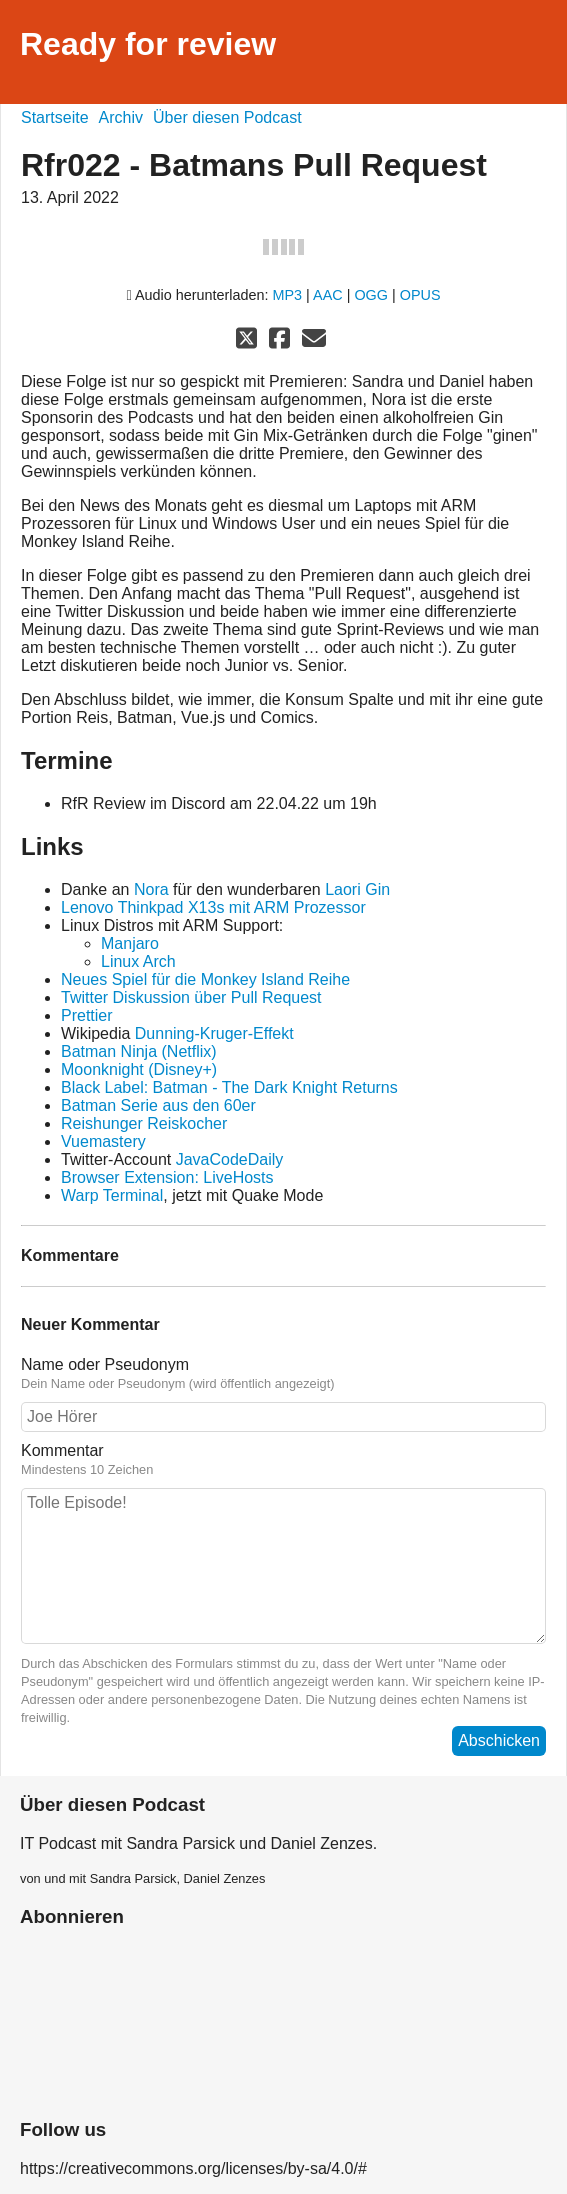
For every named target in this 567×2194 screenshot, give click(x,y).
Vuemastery (103, 1141)
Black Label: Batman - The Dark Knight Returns (229, 1087)
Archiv (121, 117)
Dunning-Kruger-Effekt (214, 1033)
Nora (151, 889)
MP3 (288, 295)
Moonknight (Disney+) (139, 1069)
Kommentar (283, 1460)
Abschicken (499, 1740)
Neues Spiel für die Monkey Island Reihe (205, 979)
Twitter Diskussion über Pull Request (191, 997)
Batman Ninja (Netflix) (139, 1051)
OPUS (420, 295)
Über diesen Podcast (227, 117)
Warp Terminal (112, 1195)
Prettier (87, 1015)
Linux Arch (138, 961)
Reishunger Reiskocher (144, 1123)
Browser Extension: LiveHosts (167, 1177)
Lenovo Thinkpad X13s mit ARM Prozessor (213, 907)
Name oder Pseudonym (283, 1374)
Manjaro (130, 943)
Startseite (55, 117)
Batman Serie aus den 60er (158, 1105)
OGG (371, 295)
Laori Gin (357, 889)
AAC (328, 295)
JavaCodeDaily (230, 1159)
